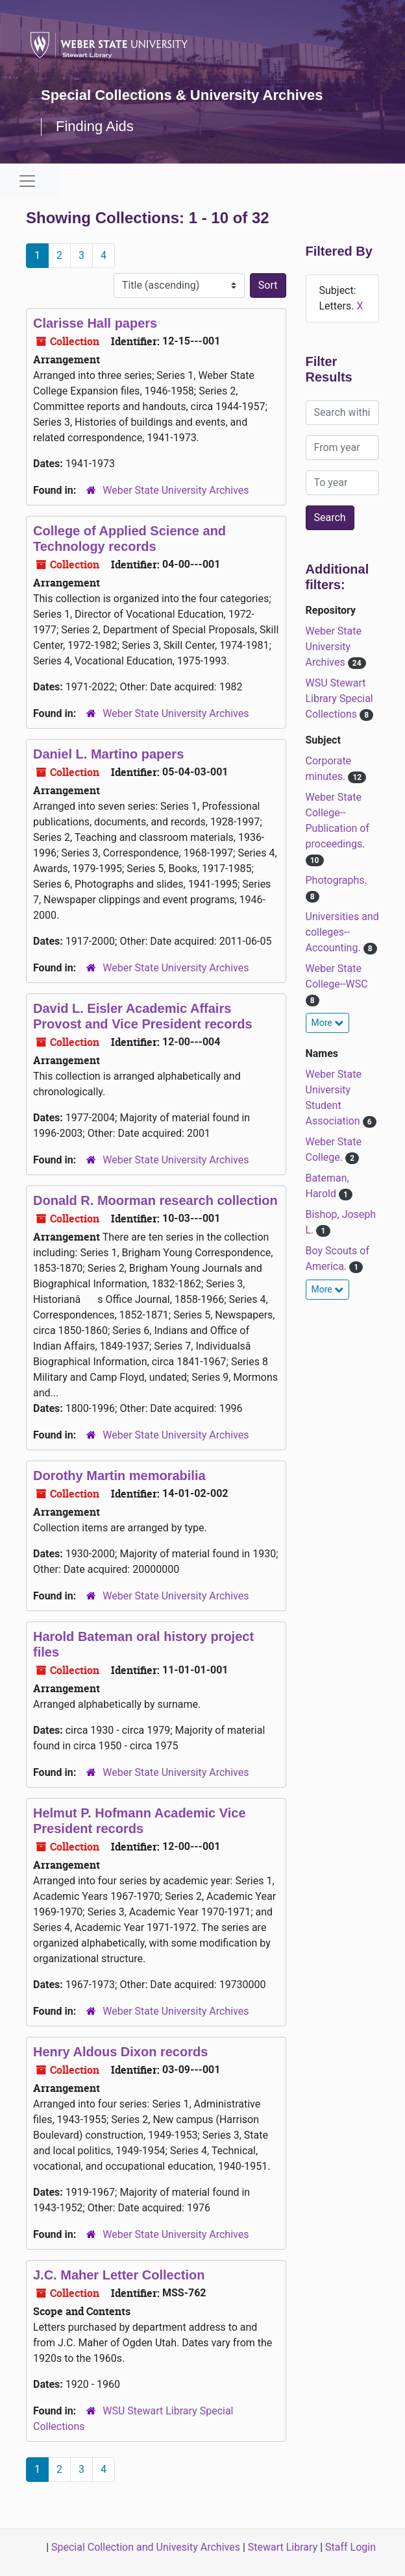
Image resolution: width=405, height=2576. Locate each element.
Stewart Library (282, 2547)
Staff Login (350, 2547)
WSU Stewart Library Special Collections (339, 698)
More (328, 1022)
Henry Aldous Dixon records (120, 2052)
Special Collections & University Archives (182, 95)
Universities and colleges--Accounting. (342, 932)
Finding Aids (95, 126)
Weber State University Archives (176, 490)
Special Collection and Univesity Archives (145, 2547)
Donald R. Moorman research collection (155, 1200)
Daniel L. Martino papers (108, 754)
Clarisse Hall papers (95, 323)
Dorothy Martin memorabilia (119, 1475)
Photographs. (336, 880)
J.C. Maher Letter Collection (119, 2275)
